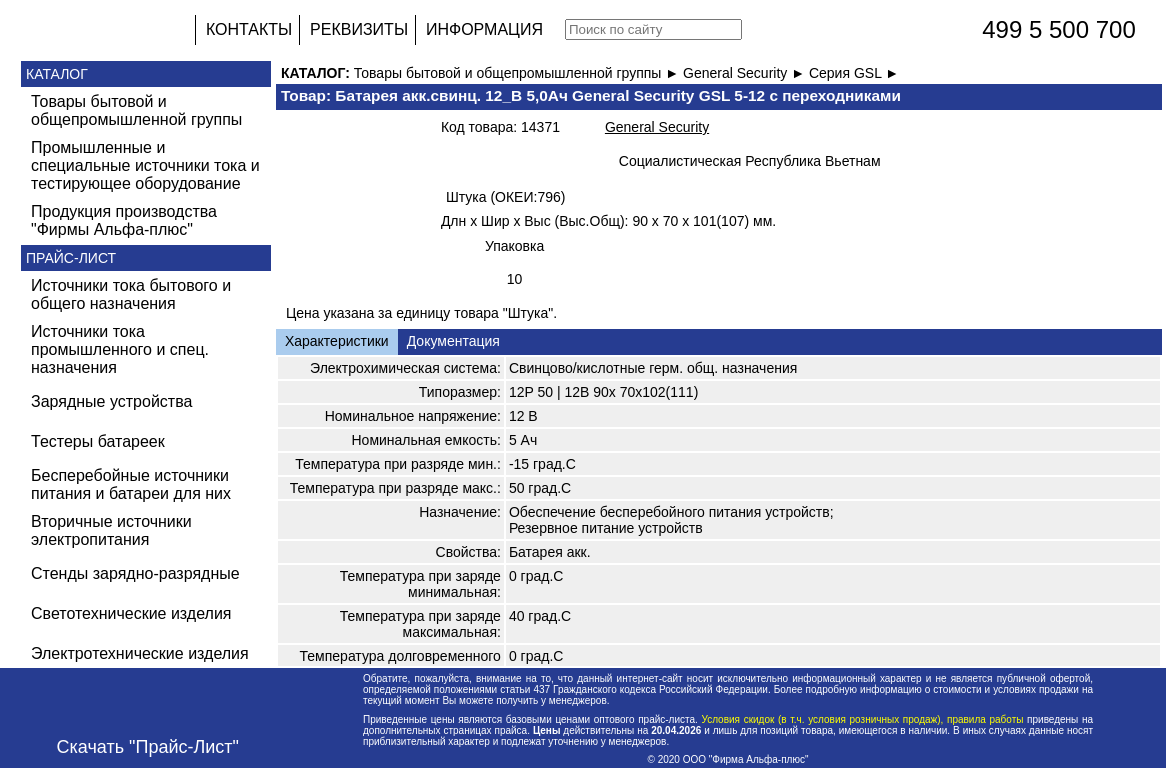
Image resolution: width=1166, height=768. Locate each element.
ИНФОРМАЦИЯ (484, 29)
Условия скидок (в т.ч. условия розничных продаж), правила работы (862, 719)
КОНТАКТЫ (249, 29)
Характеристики (337, 341)
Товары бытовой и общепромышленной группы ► (518, 73)
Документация (453, 341)
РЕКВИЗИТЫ (359, 29)
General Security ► (746, 73)
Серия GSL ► (854, 73)
